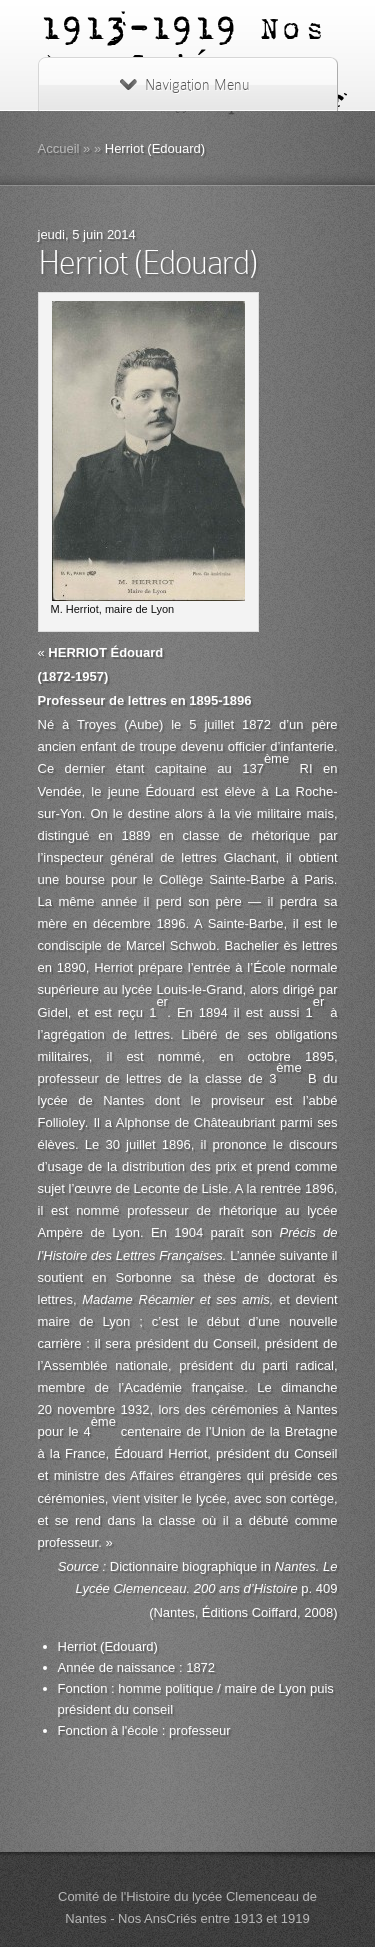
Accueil (59, 148)
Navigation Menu (184, 85)
